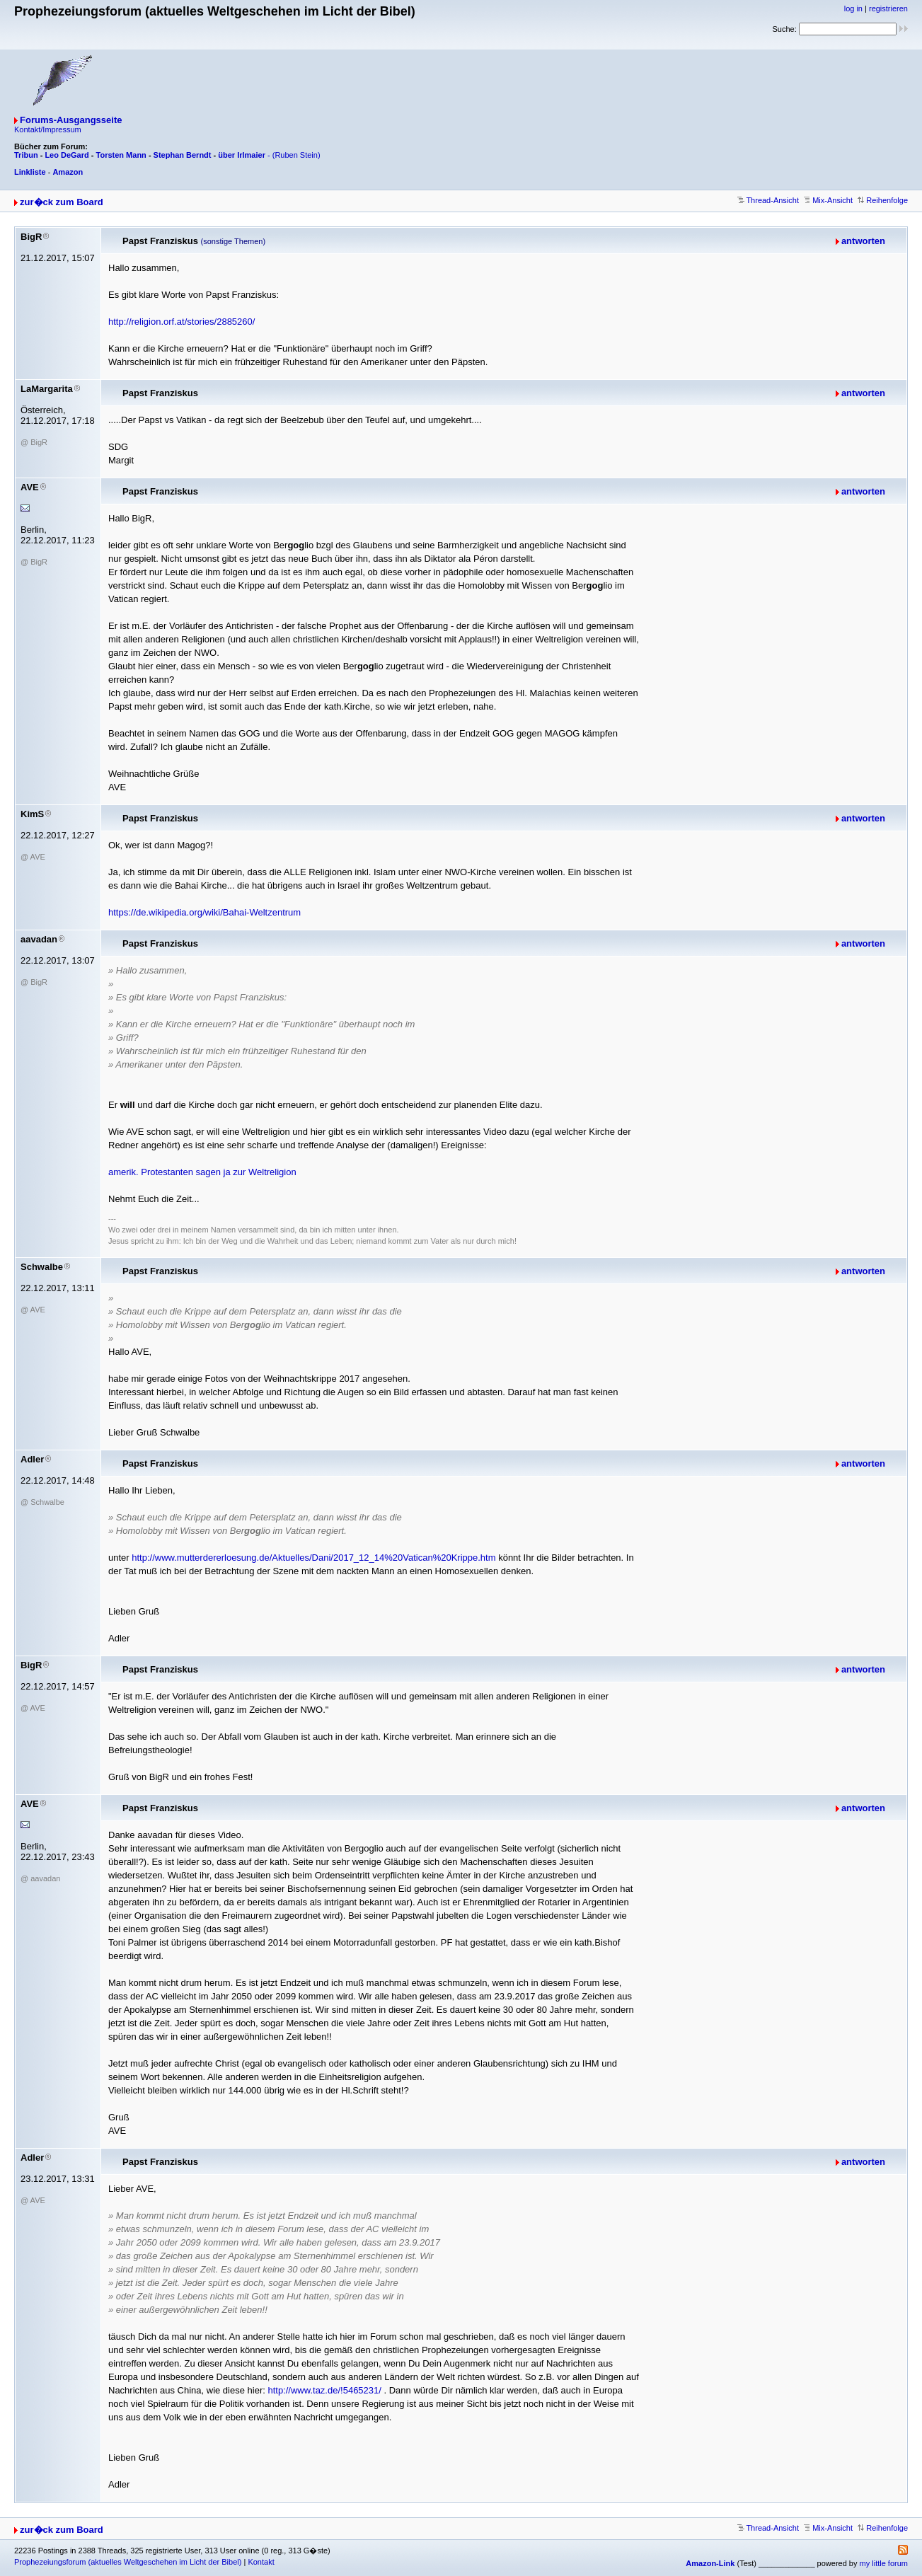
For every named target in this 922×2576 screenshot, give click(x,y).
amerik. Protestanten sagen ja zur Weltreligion (202, 1172)
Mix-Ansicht (828, 200)
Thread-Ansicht (768, 200)
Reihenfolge (883, 200)
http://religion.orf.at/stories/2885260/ (181, 321)
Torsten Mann (121, 155)
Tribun (26, 155)
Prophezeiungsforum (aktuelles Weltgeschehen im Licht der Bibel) (127, 2562)
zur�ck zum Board (61, 202)
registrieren (888, 8)
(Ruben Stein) (296, 155)
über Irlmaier (241, 155)
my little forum (884, 2563)
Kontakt (261, 2562)
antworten (863, 241)
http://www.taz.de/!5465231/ (324, 2390)
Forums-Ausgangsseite (71, 120)
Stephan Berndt (183, 155)
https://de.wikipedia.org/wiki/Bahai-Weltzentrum (204, 912)
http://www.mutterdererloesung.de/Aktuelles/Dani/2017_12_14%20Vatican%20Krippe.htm (313, 1557)
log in (853, 8)
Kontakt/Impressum (47, 129)
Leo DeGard (66, 155)
